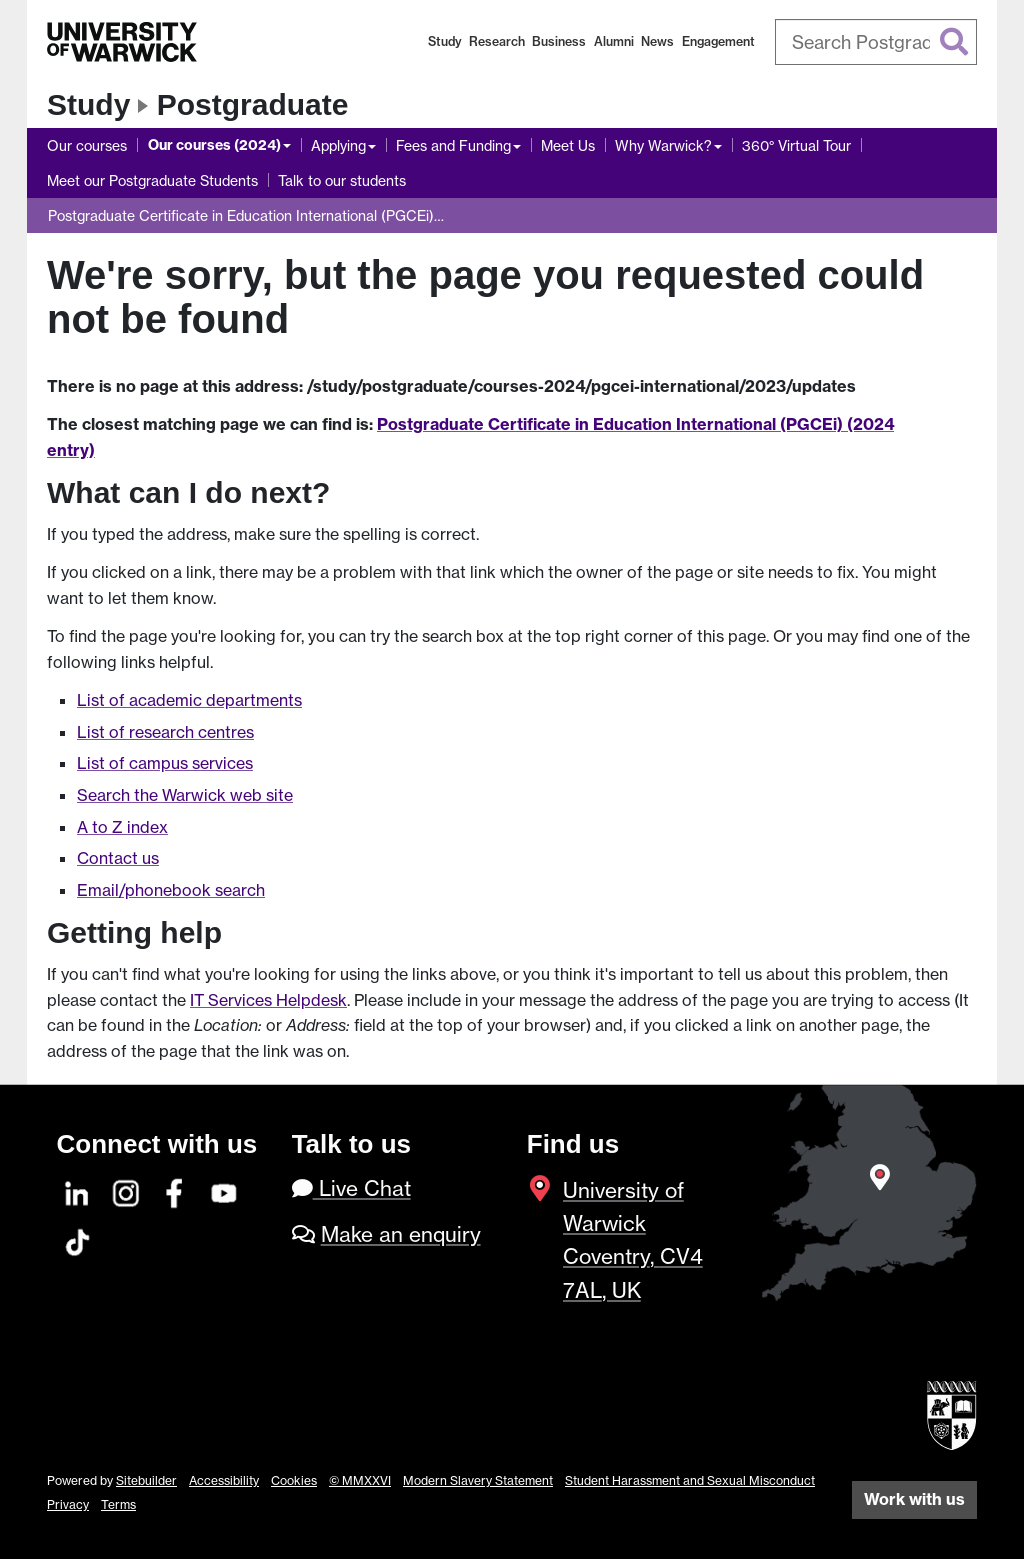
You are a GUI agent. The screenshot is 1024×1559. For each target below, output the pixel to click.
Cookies (294, 1480)
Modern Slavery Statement (478, 1480)
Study (445, 41)
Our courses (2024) (214, 145)
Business (559, 41)
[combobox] (876, 42)
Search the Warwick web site (185, 795)
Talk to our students (342, 180)
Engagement (718, 41)
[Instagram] (127, 1190)
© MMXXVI (360, 1480)
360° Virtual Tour (796, 145)
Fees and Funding (453, 145)
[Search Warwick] (876, 42)
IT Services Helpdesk (268, 1000)
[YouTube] (225, 1190)
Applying (338, 145)
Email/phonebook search (171, 890)
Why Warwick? (663, 145)
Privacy (68, 1504)
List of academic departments (189, 700)
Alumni (614, 41)
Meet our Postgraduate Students (152, 180)
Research (497, 41)
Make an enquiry (401, 1234)
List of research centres (165, 732)
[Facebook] (176, 1190)
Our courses (87, 145)
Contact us (118, 858)
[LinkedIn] (78, 1190)
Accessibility (224, 1480)
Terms (118, 1504)
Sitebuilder (146, 1480)
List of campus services (165, 763)
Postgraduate (253, 104)
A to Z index (122, 827)
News (657, 41)
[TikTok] (78, 1239)
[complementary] (808, 1409)
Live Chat (351, 1188)
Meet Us (568, 145)
